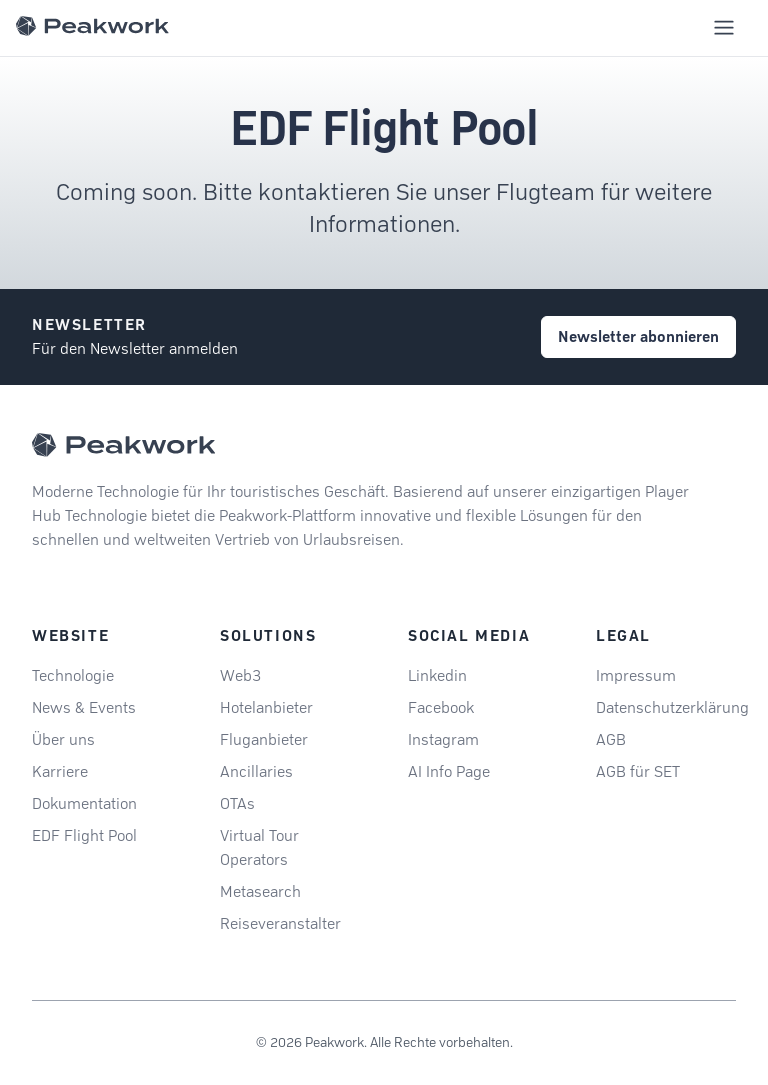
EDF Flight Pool (84, 835)
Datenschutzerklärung (672, 707)
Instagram (443, 739)
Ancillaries (256, 771)
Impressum (636, 675)
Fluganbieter (264, 739)
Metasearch (260, 891)
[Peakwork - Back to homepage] (123, 445)
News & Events (84, 707)
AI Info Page (449, 771)
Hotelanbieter (266, 707)
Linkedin (437, 675)
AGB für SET (638, 771)
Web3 (240, 675)
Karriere (60, 771)
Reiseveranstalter (280, 923)
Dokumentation (84, 803)
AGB (611, 739)
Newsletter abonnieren (638, 336)
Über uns (63, 739)
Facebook (441, 707)
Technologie (73, 675)
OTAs (237, 803)
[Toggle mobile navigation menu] (724, 28)
